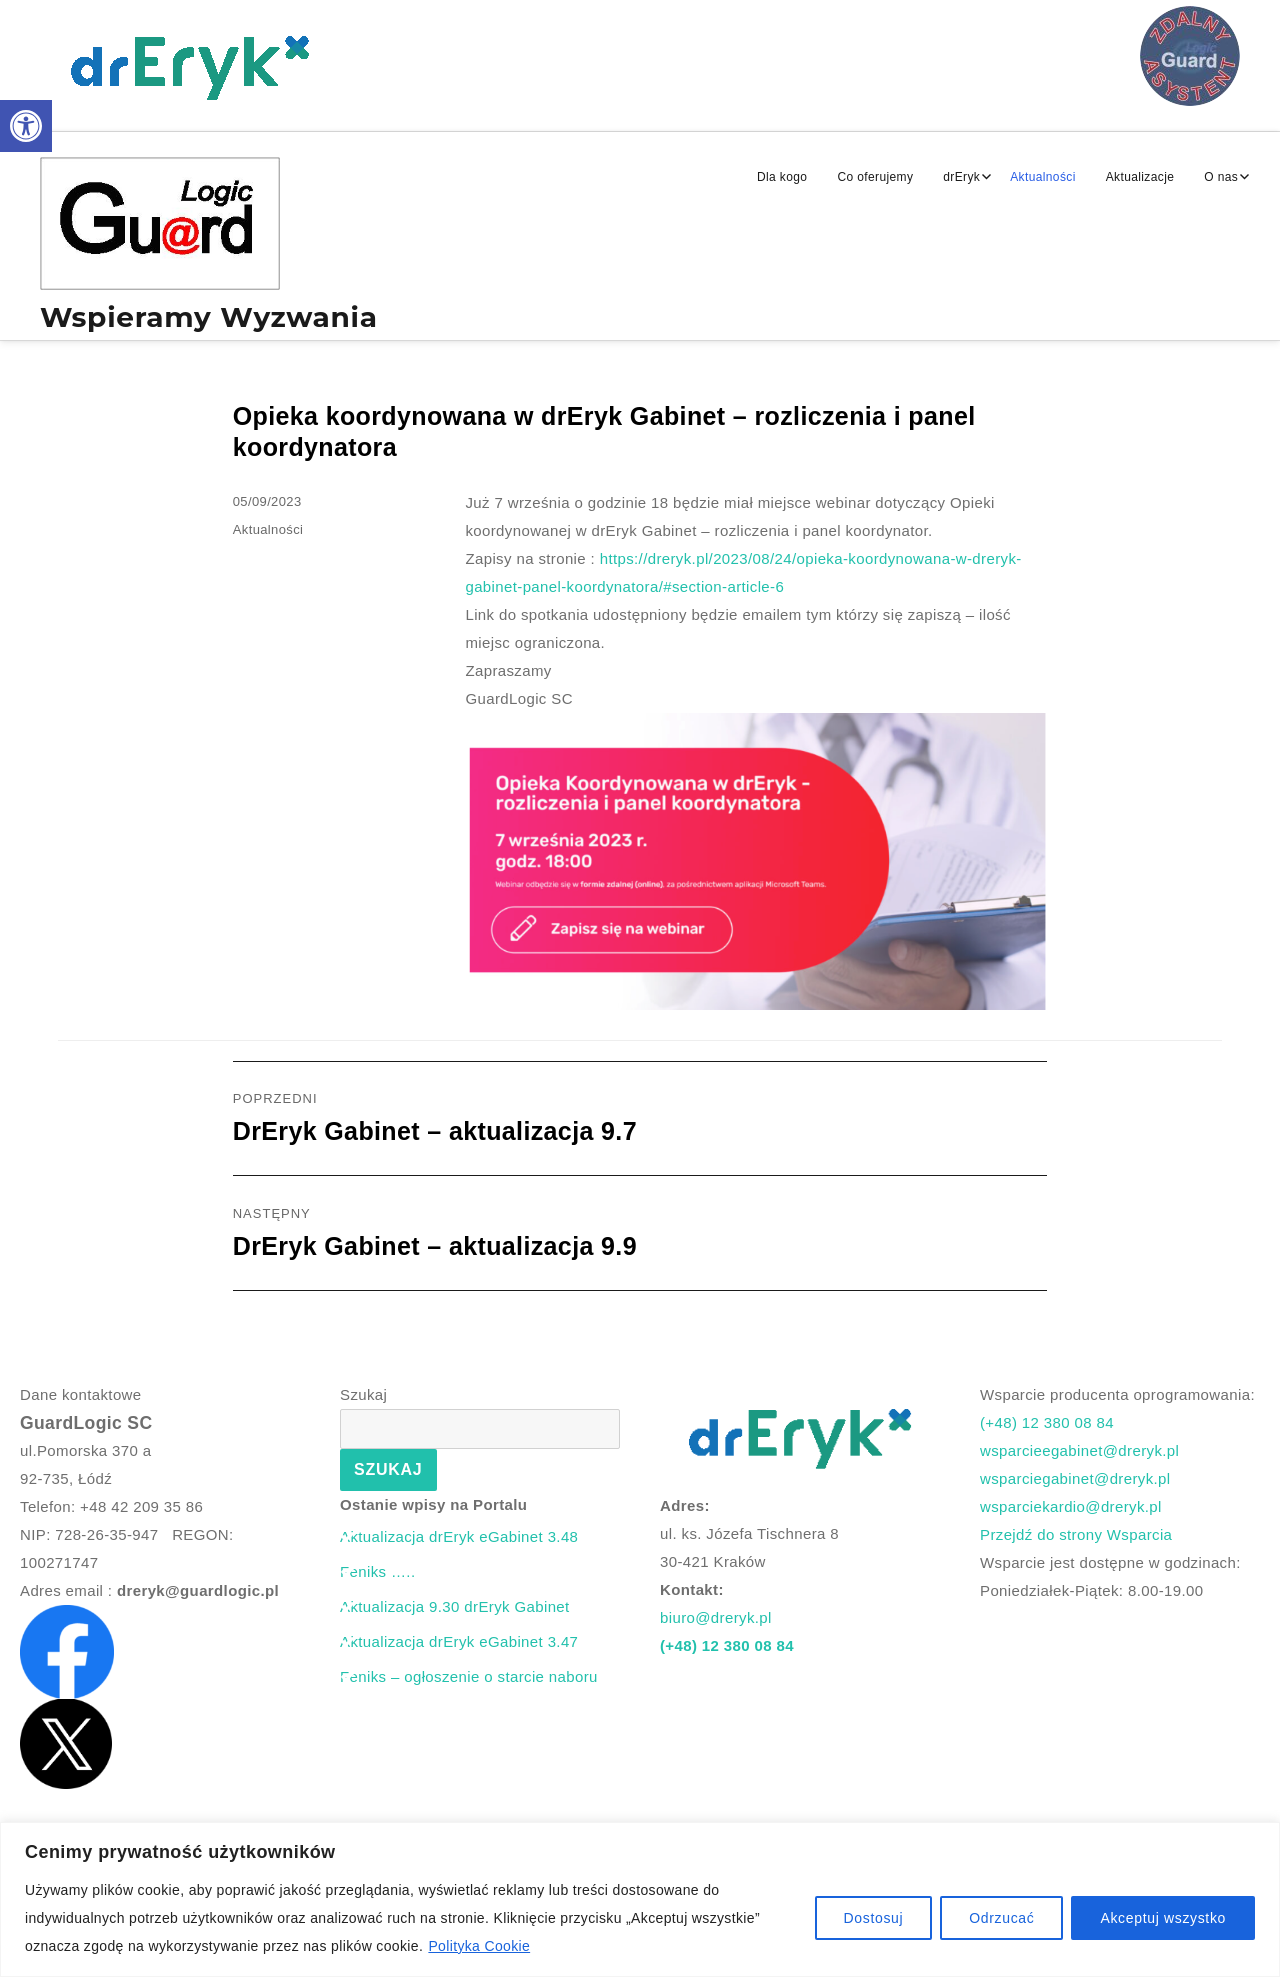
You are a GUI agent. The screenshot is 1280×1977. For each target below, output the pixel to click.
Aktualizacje (1140, 177)
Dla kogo (782, 177)
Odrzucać (1001, 1918)
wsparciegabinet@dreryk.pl (1075, 1478)
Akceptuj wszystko (1163, 1918)
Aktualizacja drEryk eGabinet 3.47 (459, 1641)
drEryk (961, 177)
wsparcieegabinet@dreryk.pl (1079, 1450)
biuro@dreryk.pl (716, 1617)
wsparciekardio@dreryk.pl (1071, 1506)
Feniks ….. (377, 1571)
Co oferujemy (875, 177)
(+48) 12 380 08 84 (727, 1645)
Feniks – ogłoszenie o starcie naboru (469, 1676)
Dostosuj (874, 1918)
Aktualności (1043, 177)
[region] (640, 1899)
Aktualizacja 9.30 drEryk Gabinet (455, 1606)
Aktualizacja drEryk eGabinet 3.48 (459, 1536)
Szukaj (363, 1394)
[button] (26, 126)
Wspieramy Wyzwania (209, 317)
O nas (1221, 177)
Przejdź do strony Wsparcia (1076, 1534)
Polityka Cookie (479, 1946)
